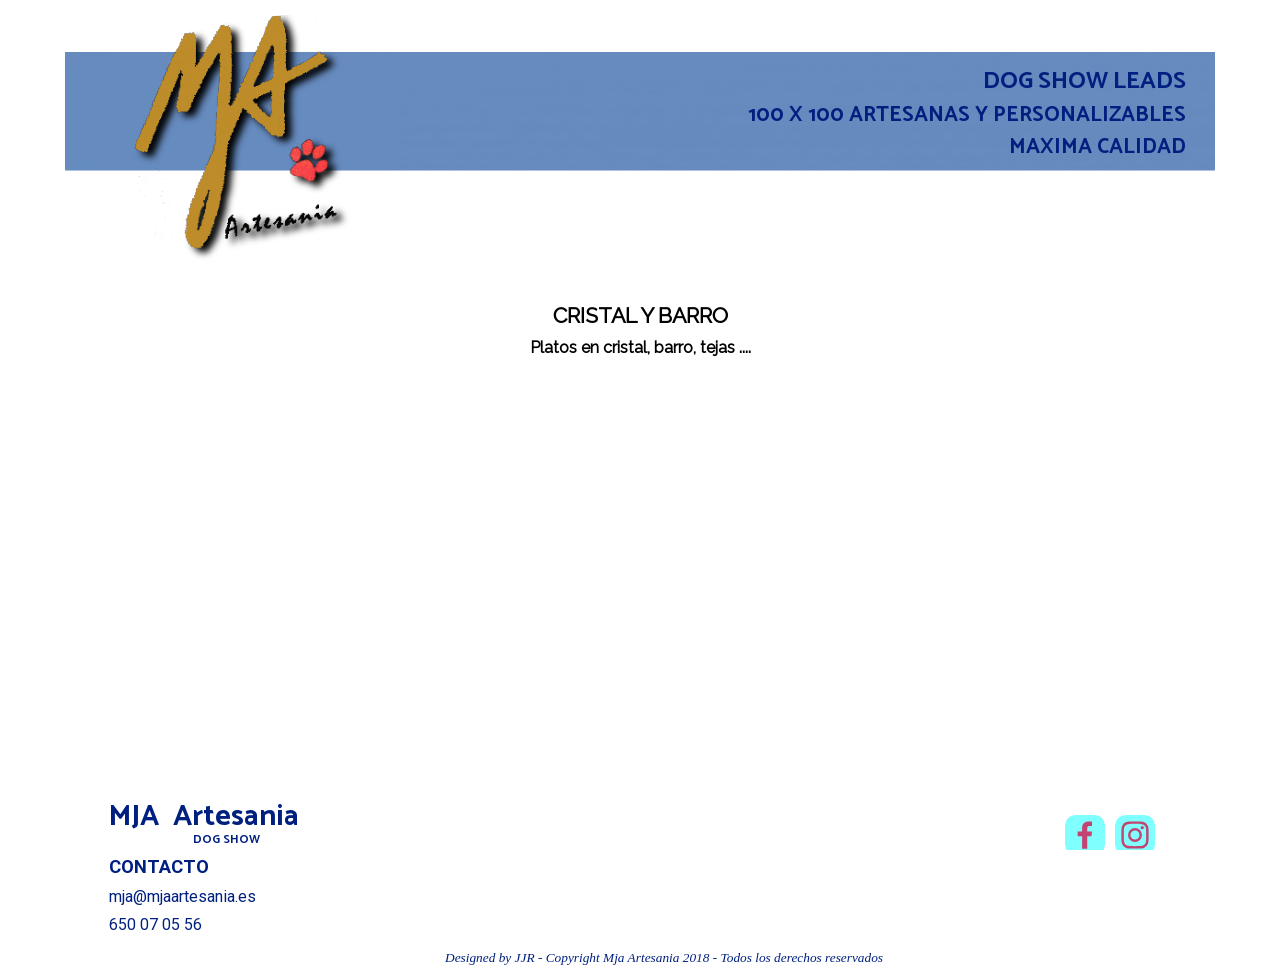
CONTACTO (159, 867)
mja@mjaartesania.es (182, 896)
